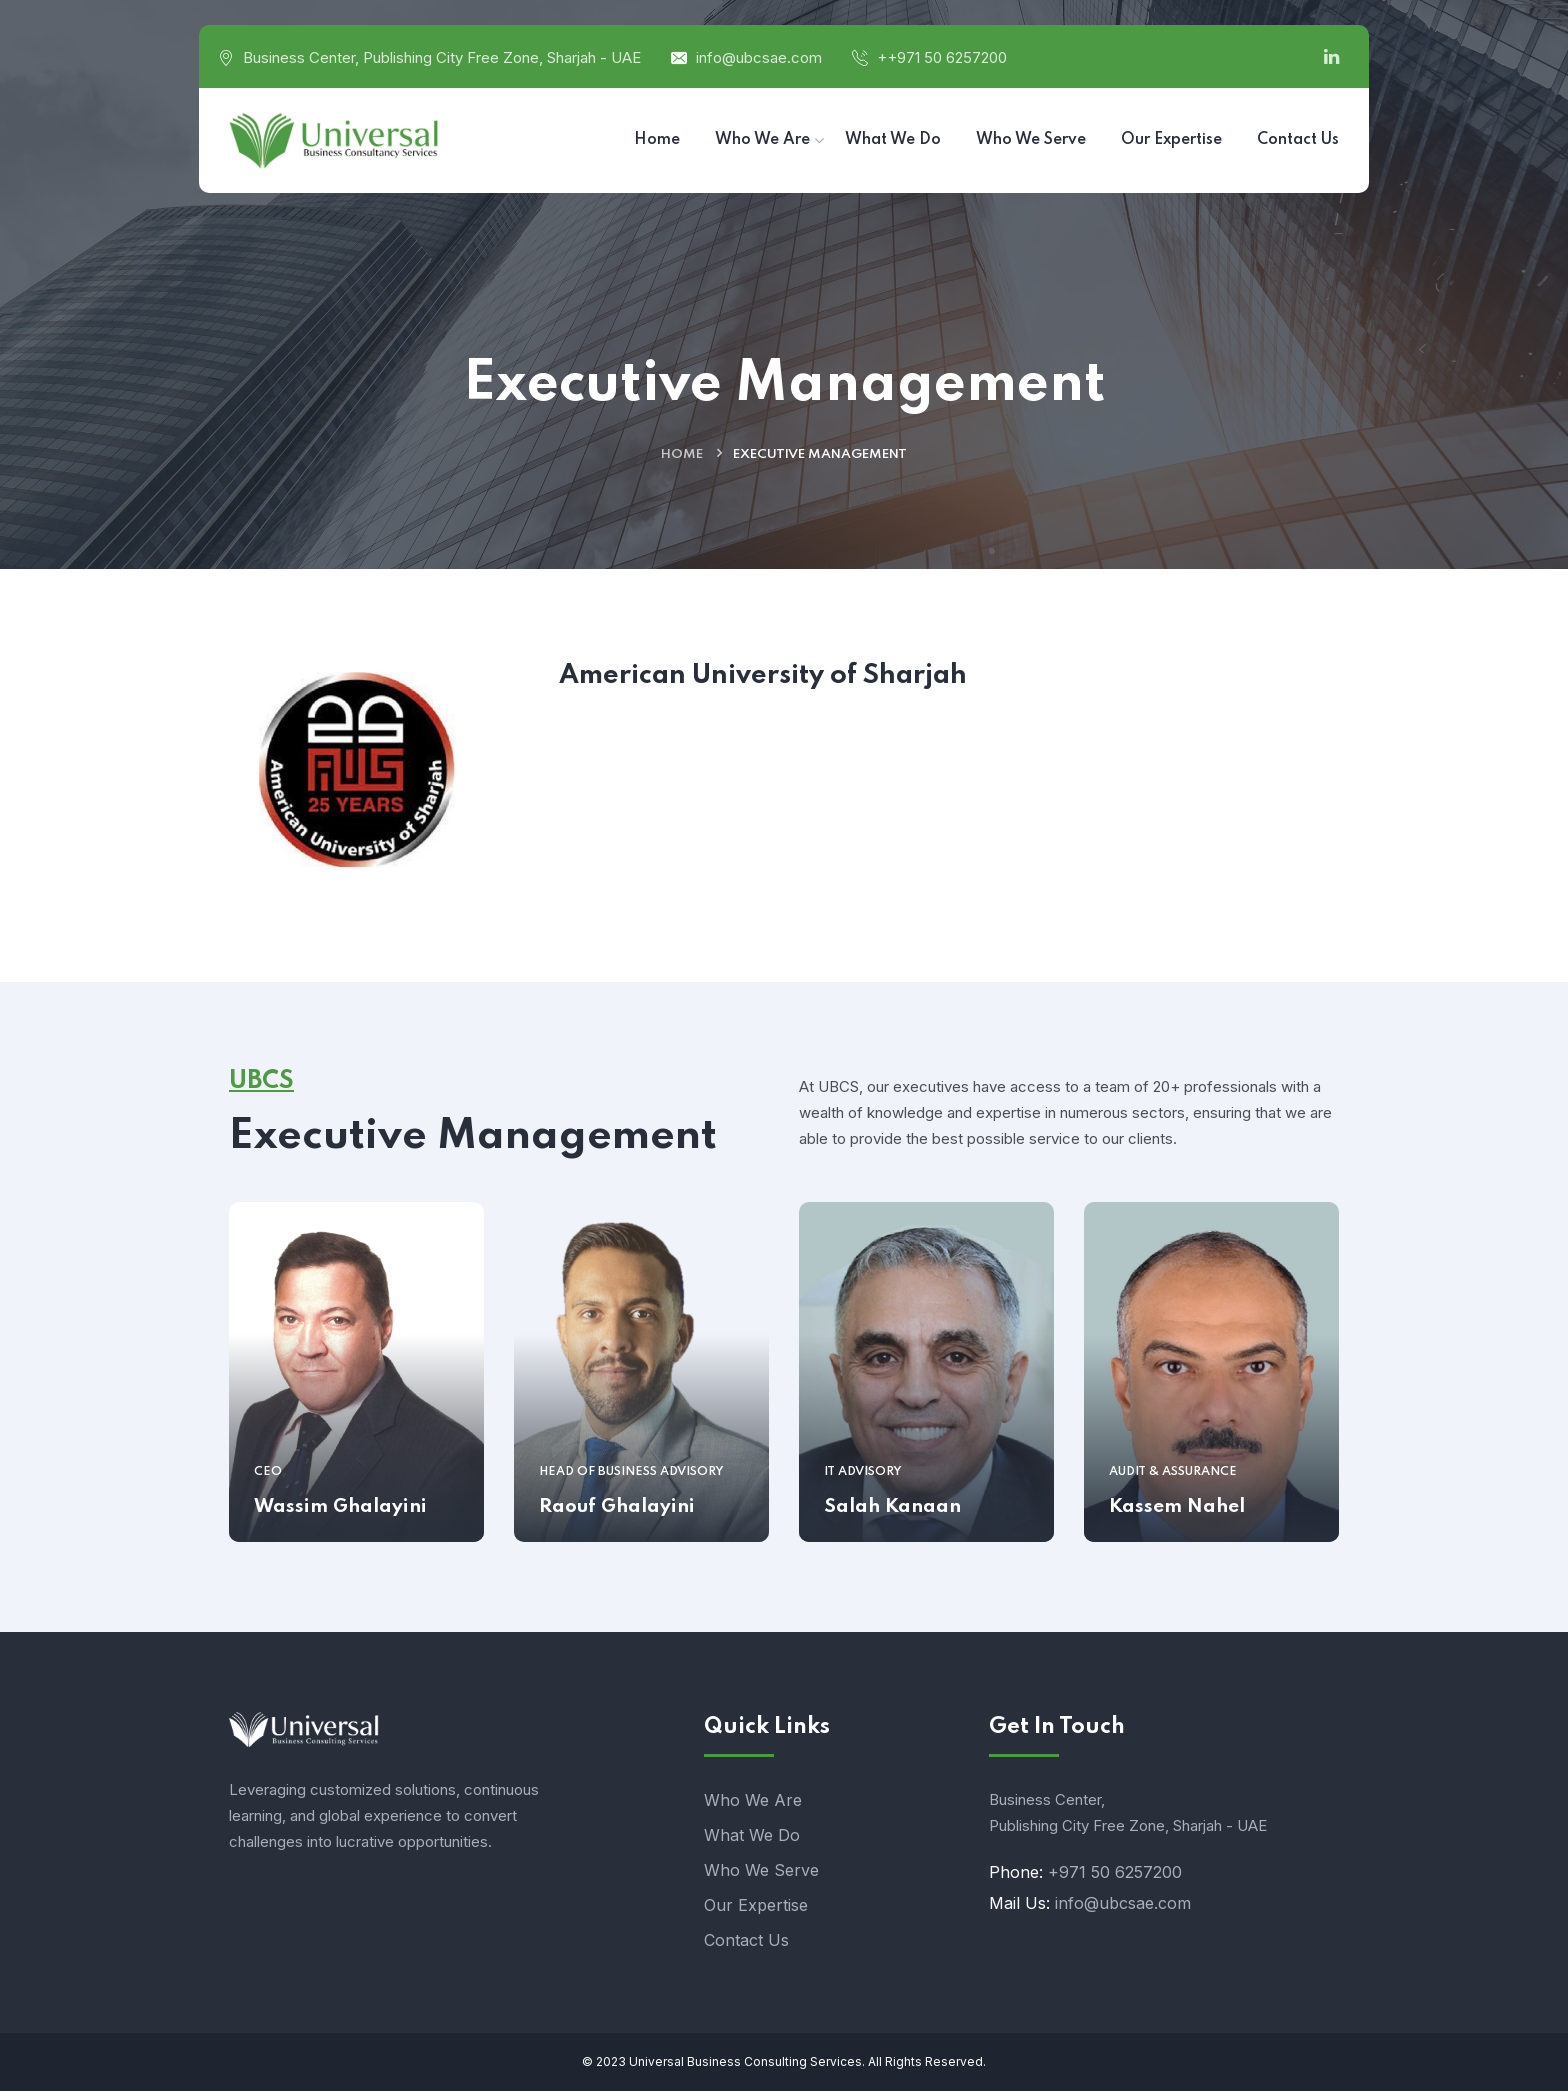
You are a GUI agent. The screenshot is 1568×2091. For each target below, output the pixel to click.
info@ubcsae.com (759, 57)
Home (682, 454)
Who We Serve (761, 1870)
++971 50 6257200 (942, 57)
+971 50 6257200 (1115, 1872)
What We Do (752, 1835)
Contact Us (746, 1940)
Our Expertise (756, 1905)
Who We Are (753, 1800)
